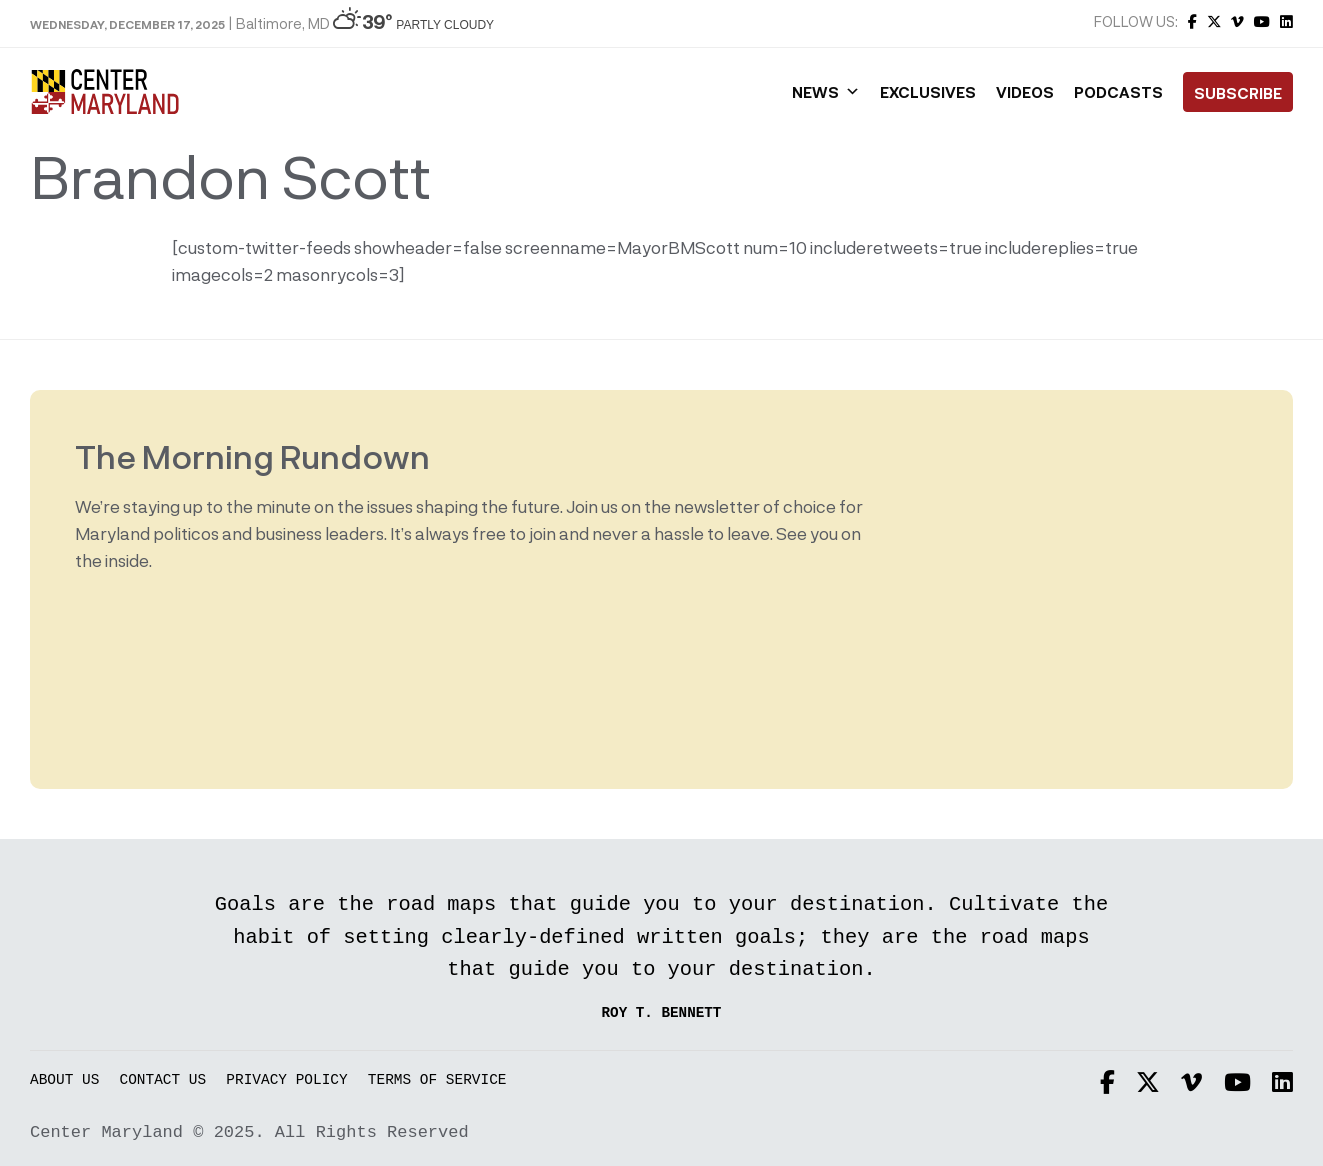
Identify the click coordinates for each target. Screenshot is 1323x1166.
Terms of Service (437, 1080)
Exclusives (928, 92)
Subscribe (1238, 93)
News (826, 92)
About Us (64, 1080)
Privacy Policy (286, 1080)
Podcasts (1118, 92)
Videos (1025, 92)
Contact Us (163, 1080)
